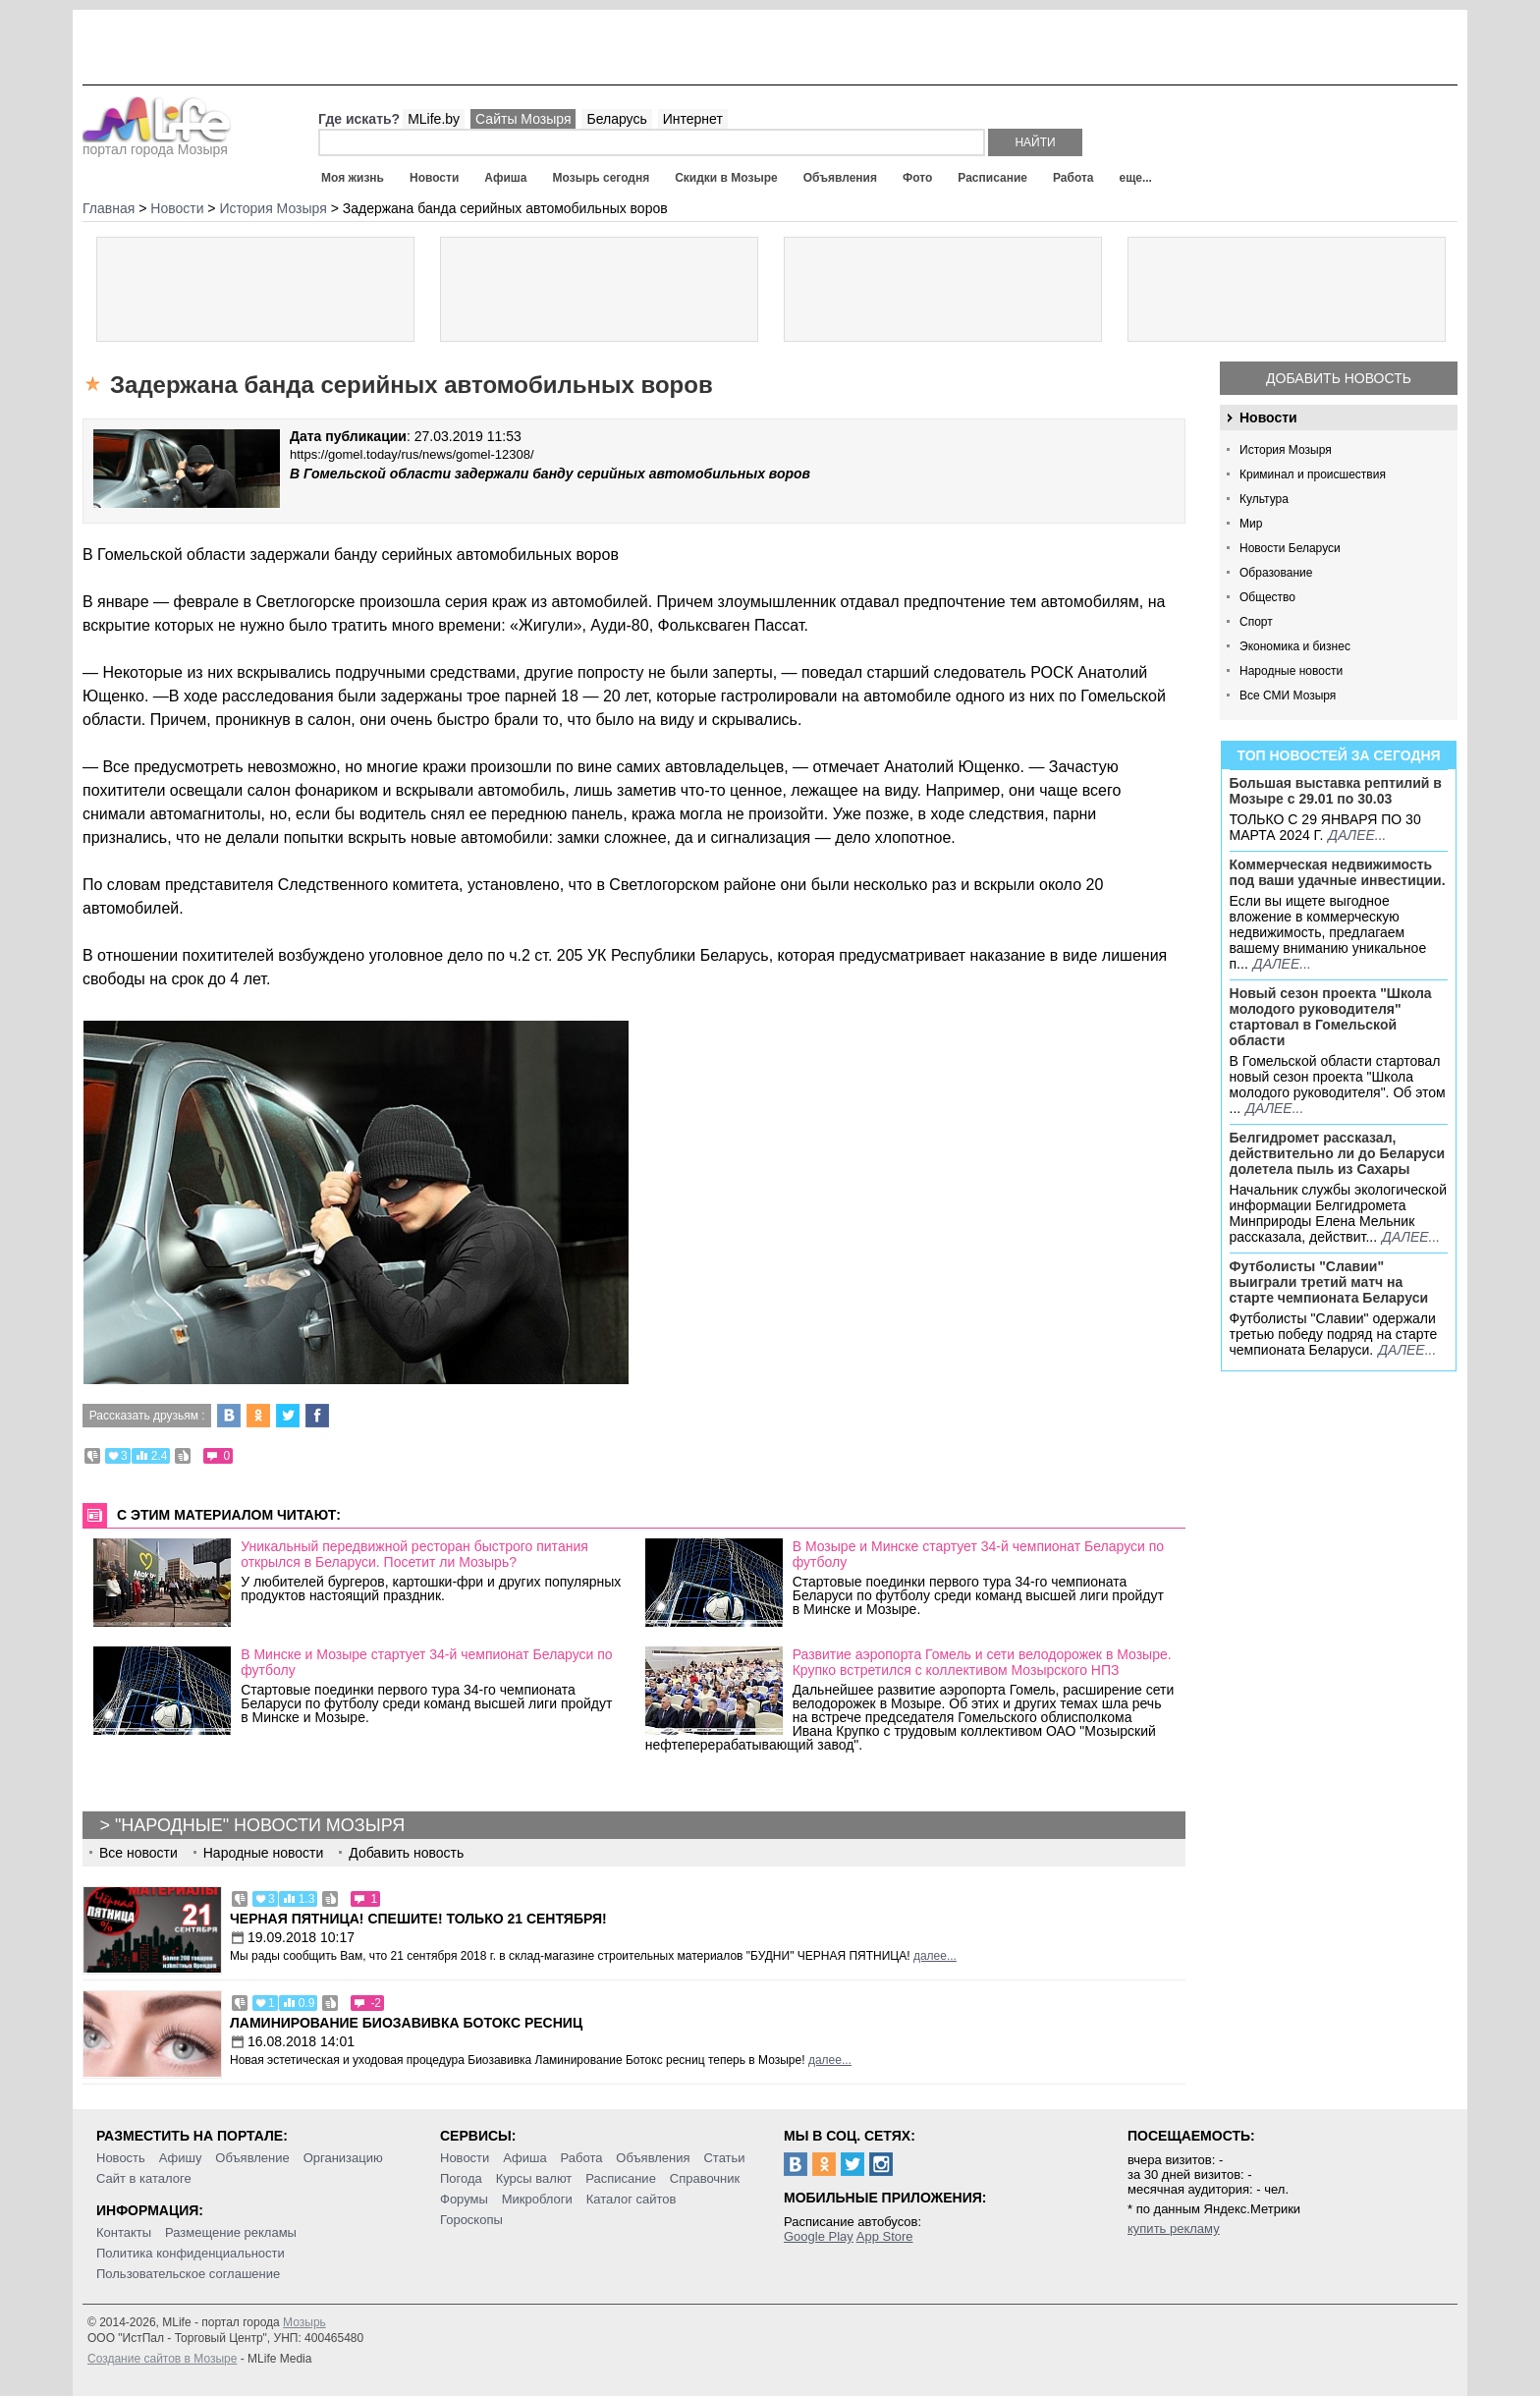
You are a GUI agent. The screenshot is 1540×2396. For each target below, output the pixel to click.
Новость (120, 2157)
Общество (1267, 597)
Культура (1264, 499)
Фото (917, 178)
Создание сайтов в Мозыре (162, 2359)
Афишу (180, 2157)
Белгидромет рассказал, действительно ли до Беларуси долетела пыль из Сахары (1338, 1153)
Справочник (705, 2178)
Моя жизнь (352, 178)
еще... (1135, 178)
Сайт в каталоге (144, 2178)
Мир (1250, 523)
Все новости (138, 1853)
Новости (434, 178)
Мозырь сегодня (601, 178)
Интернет (693, 119)
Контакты (123, 2232)
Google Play (818, 2236)
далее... (1357, 835)
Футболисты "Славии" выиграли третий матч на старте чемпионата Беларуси (1329, 1282)
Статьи (723, 2157)
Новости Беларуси (1290, 548)
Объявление (252, 2157)
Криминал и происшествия (1312, 474)
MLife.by (434, 119)
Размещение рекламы (231, 2232)
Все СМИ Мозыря (1287, 695)
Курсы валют (534, 2178)
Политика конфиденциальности (190, 2253)
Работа (1073, 178)
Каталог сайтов (631, 2199)
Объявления (840, 178)
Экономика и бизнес (1294, 646)
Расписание (992, 178)
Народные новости (1291, 671)
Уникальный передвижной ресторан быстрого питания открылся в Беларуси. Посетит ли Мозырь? (414, 1554)
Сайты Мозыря (523, 119)
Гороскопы (471, 2219)
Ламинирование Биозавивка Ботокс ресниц (406, 2023)
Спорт (1256, 622)
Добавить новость (1338, 378)
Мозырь (304, 2322)
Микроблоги (537, 2199)
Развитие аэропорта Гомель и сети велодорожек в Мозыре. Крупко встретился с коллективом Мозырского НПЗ (982, 1662)
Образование (1275, 573)
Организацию (343, 2157)
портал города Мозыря (156, 143)
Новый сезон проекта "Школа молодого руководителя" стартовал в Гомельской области (1331, 1016)
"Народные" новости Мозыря (260, 1825)
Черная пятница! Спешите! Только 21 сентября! (418, 1918)
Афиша (505, 178)
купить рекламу (1174, 2228)
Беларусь (616, 119)
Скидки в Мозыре (726, 178)
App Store (884, 2236)
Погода (461, 2178)
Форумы (464, 2199)
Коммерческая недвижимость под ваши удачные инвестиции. (1338, 872)
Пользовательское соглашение (188, 2273)
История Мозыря (1285, 450)
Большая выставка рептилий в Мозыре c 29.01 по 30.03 (1336, 791)
